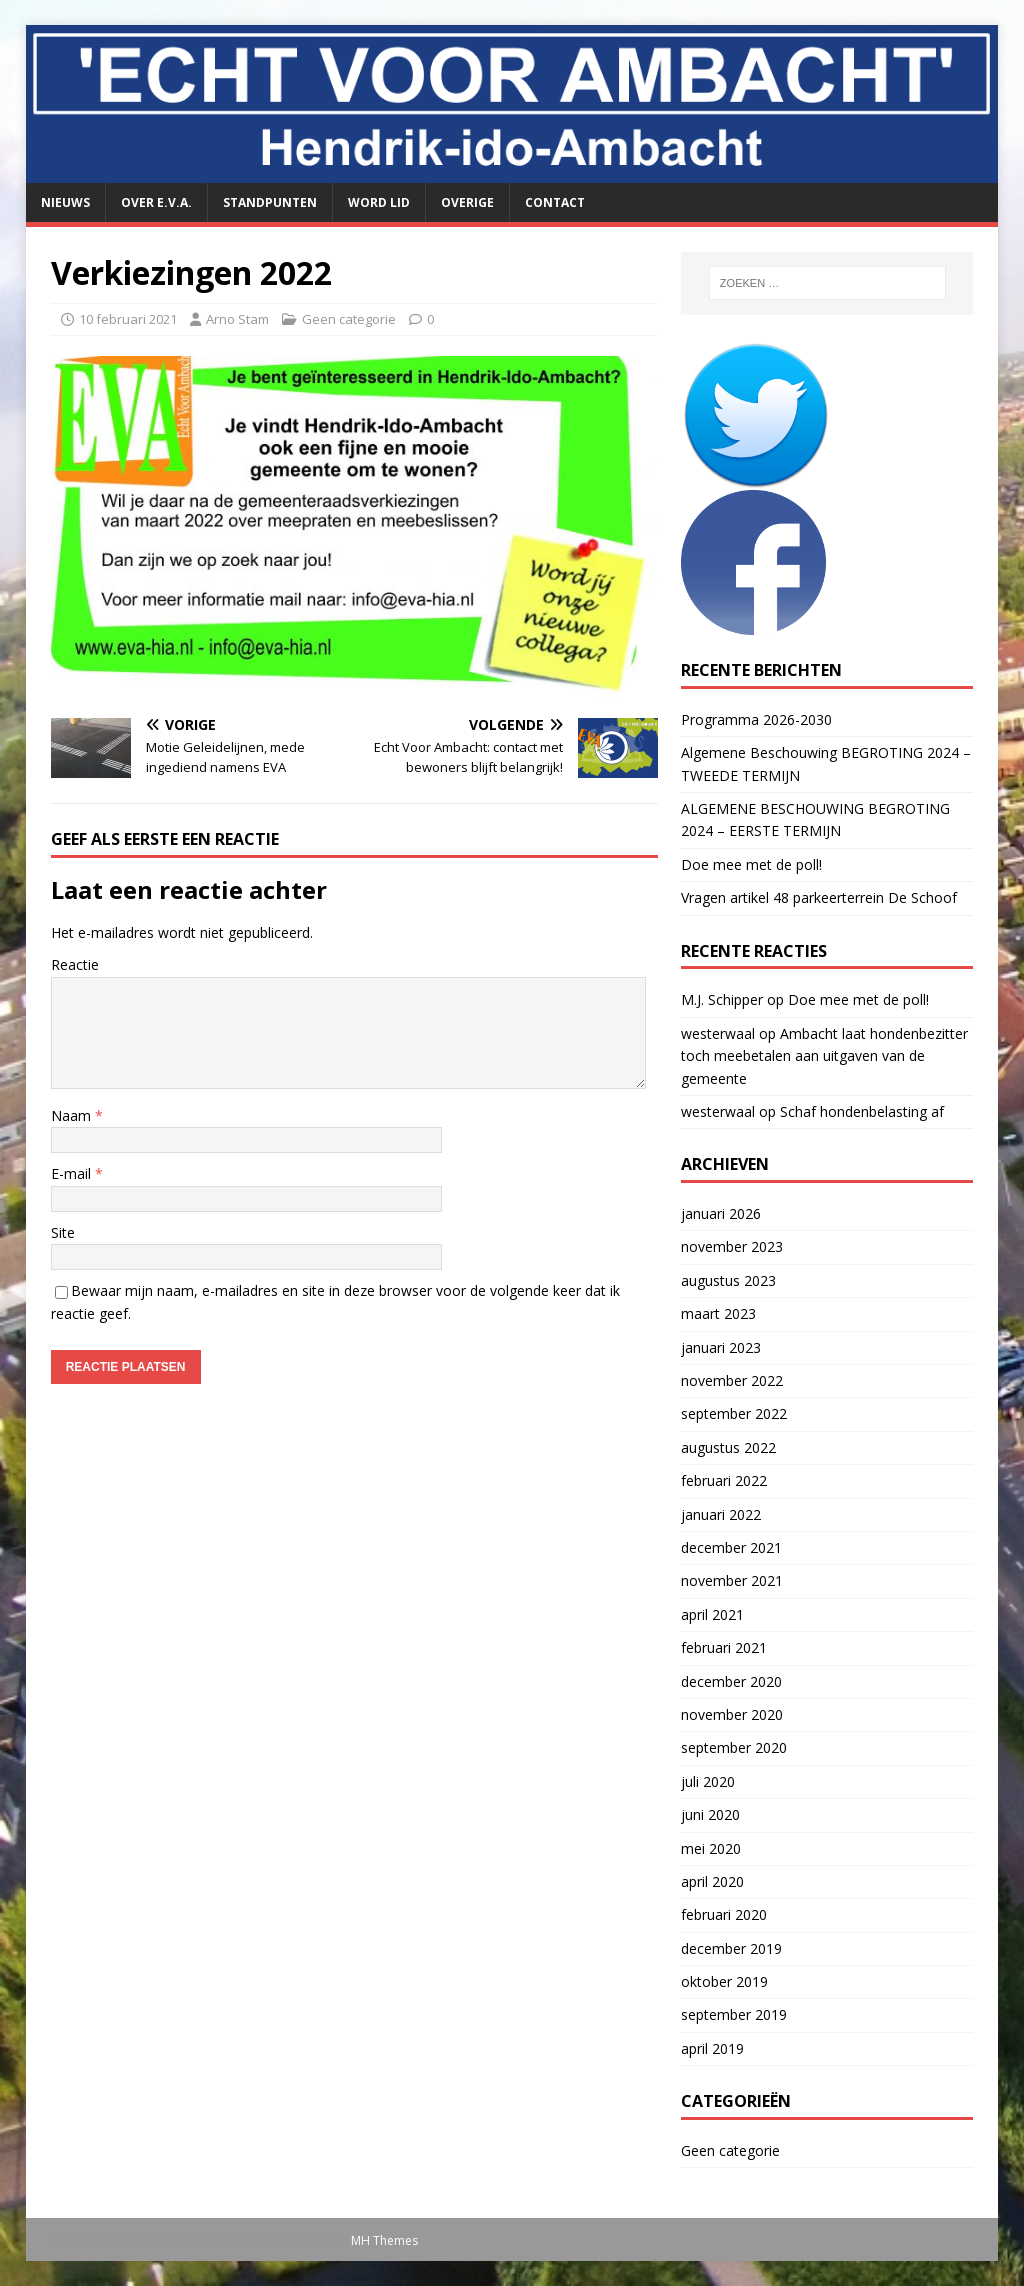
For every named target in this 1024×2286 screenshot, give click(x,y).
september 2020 (734, 1747)
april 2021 (712, 1614)
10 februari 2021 (128, 319)
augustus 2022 (728, 1447)
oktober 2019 (724, 1981)
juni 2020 (710, 1814)
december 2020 (731, 1681)
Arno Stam (237, 319)
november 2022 (732, 1380)
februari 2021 (724, 1647)
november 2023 (732, 1246)
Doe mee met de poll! (753, 864)
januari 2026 (721, 1213)
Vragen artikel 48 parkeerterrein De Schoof (819, 897)
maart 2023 (718, 1313)
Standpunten (270, 202)
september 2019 (734, 2014)
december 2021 (731, 1547)
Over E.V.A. (156, 202)
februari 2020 (724, 1914)
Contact (555, 202)
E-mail (73, 1173)
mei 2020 (711, 1848)
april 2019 (712, 2048)
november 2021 (732, 1580)
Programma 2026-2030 (756, 719)
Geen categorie (349, 319)
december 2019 (731, 1948)
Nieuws (65, 202)
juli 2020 (708, 1781)
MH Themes (384, 2240)
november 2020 (732, 1714)
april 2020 (712, 1881)
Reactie (75, 964)
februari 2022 (724, 1480)
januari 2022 (721, 1514)
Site (63, 1232)
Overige (467, 202)
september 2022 (734, 1413)
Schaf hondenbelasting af (862, 1111)
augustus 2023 (728, 1280)
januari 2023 (721, 1347)
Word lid (379, 202)
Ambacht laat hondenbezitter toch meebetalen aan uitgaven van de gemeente (824, 1056)
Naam (73, 1115)
